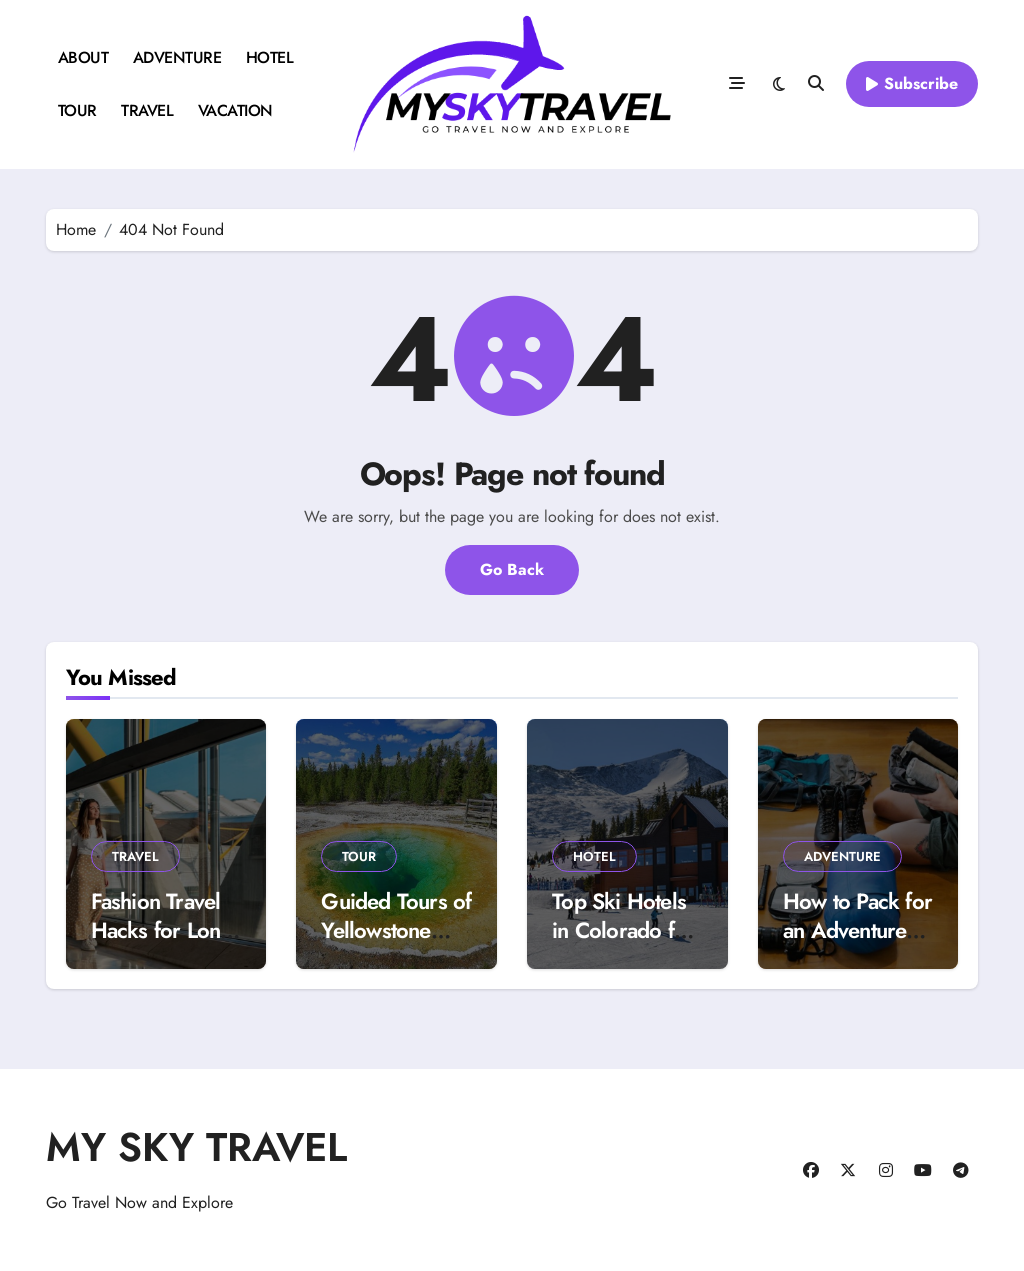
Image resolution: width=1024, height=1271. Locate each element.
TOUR (77, 110)
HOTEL (270, 57)
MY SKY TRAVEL (196, 1147)
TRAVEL (147, 110)
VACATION (235, 110)
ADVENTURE (177, 57)
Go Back (512, 569)
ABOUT (83, 57)
